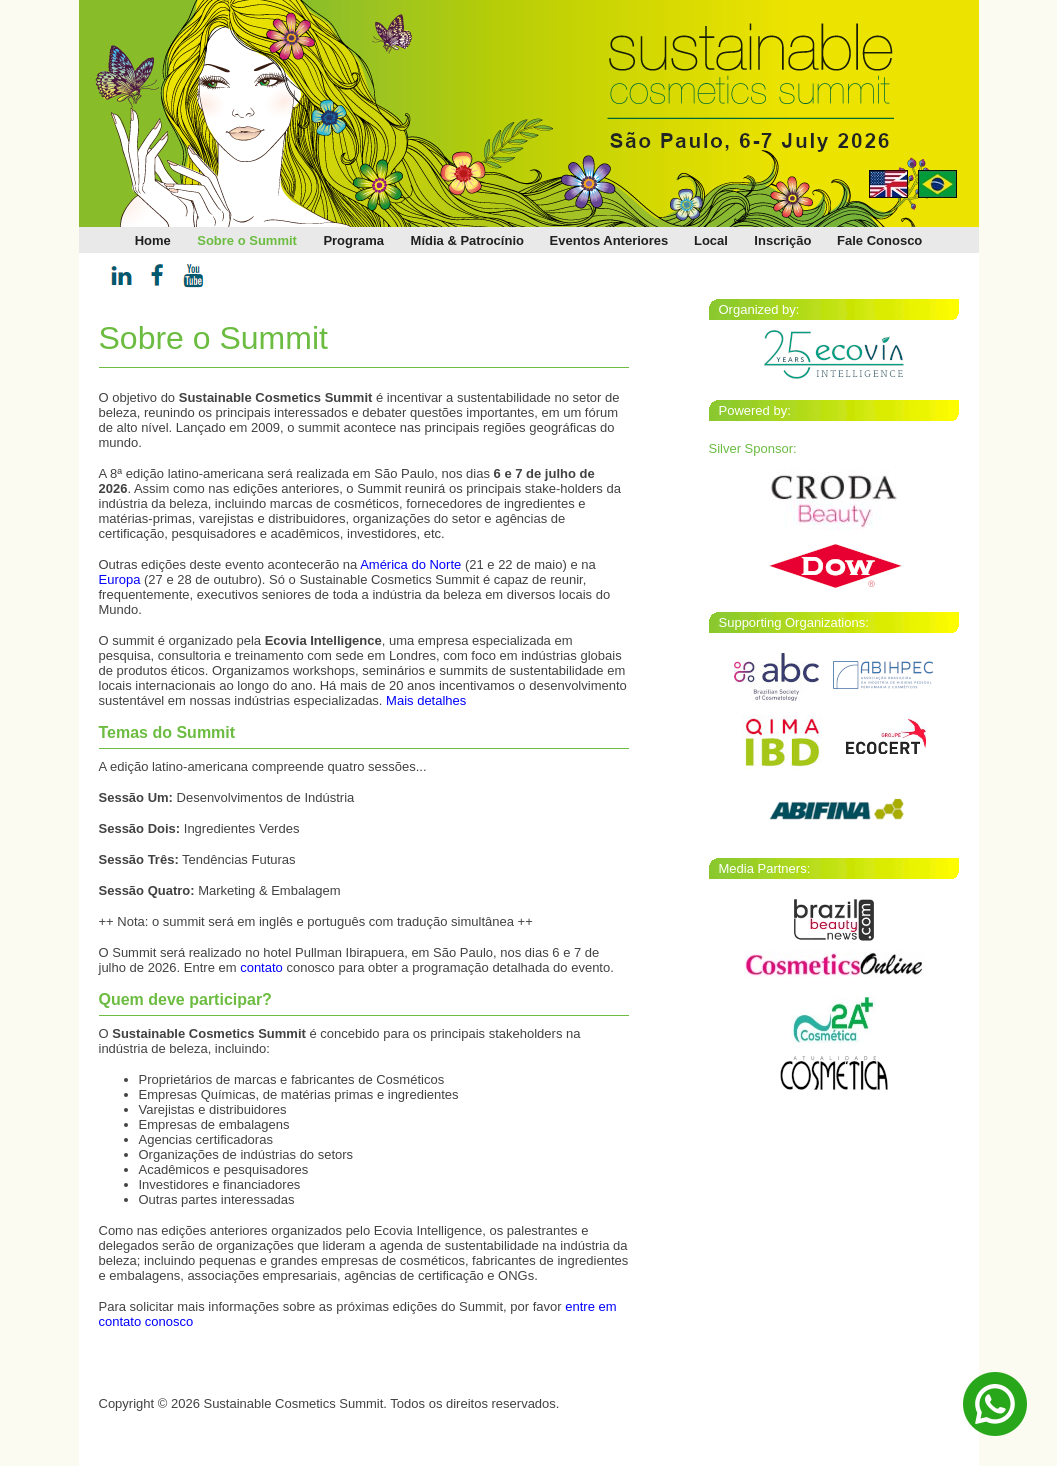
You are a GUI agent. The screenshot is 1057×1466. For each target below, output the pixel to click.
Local (711, 240)
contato (261, 967)
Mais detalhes (426, 700)
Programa (353, 240)
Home (153, 240)
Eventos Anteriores (609, 240)
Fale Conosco (879, 240)
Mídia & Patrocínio (467, 240)
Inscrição (782, 240)
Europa (120, 579)
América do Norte (410, 564)
